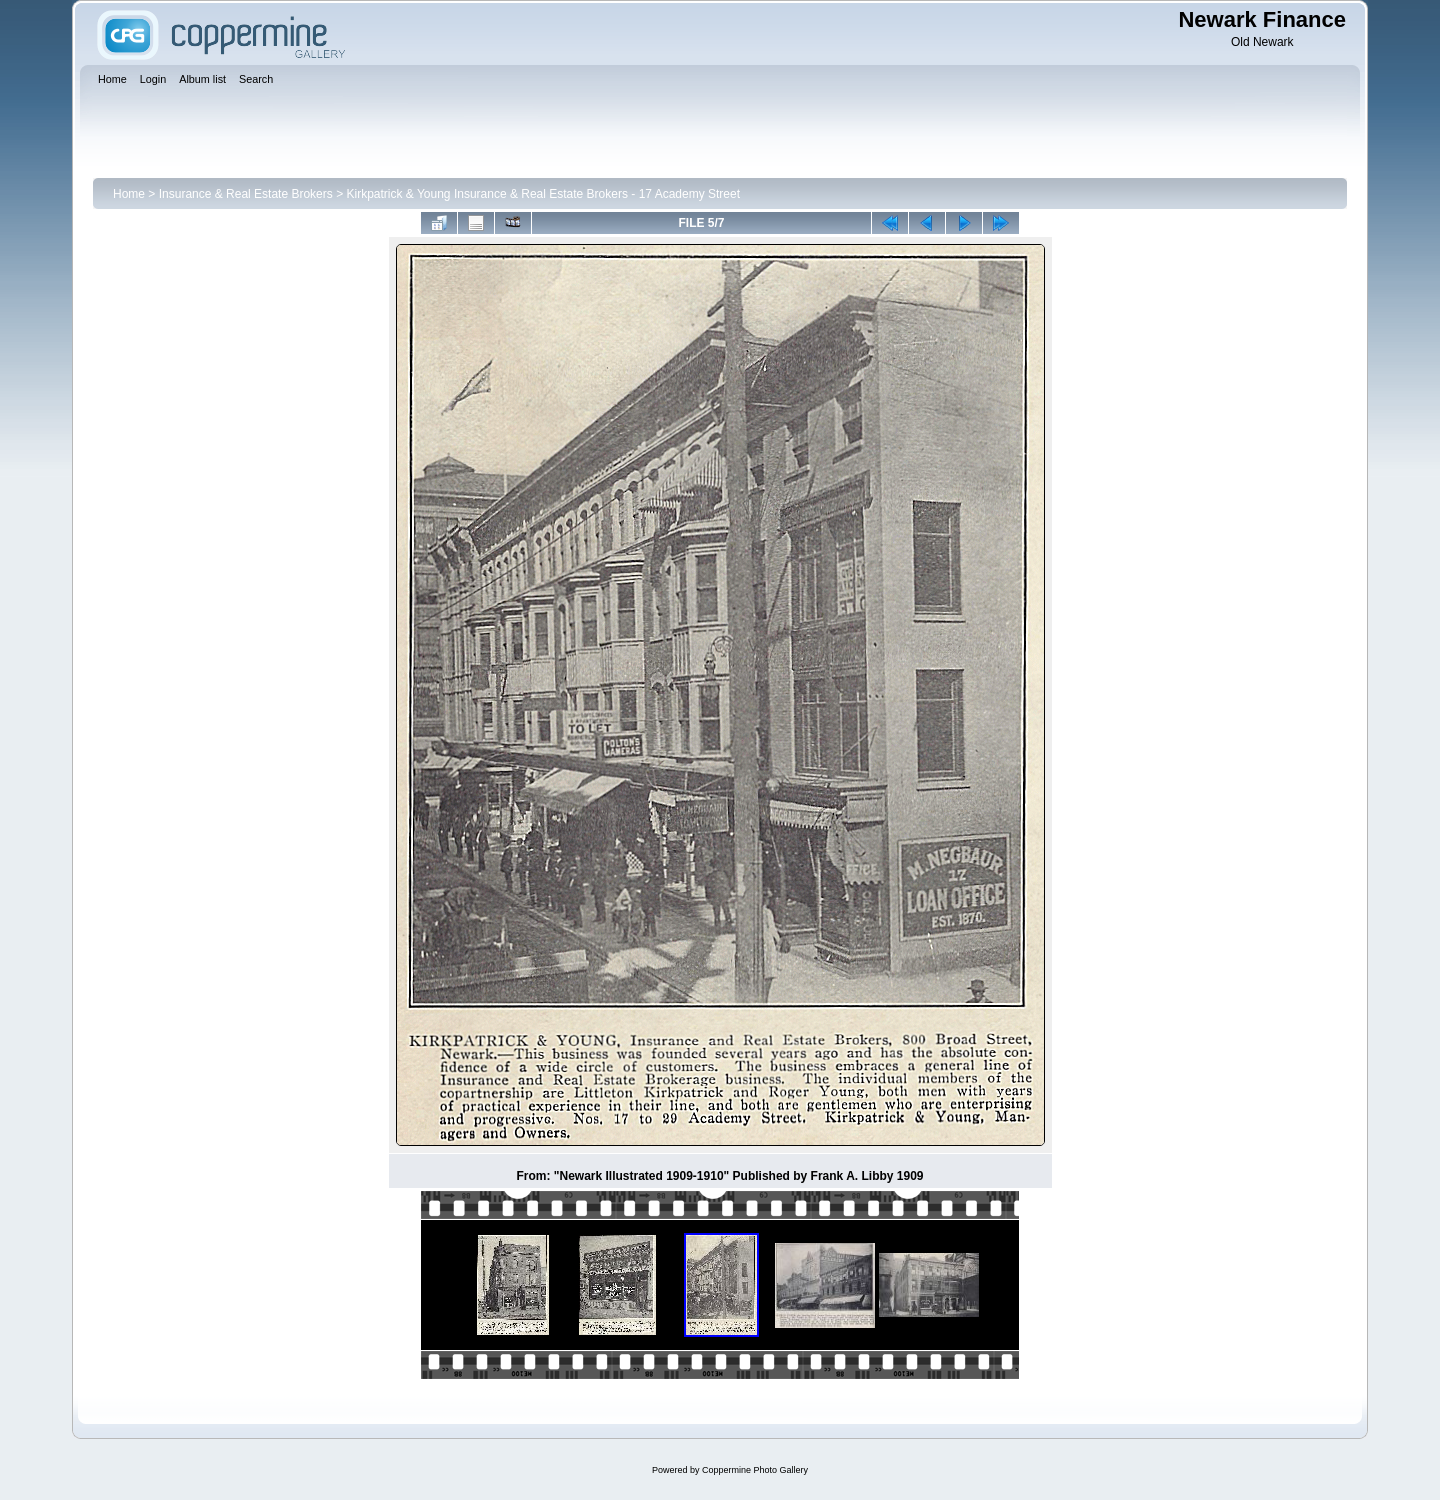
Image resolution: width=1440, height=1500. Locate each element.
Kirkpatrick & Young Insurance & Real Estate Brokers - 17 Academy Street (543, 194)
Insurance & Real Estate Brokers (246, 194)
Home (129, 194)
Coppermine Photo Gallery (755, 1470)
